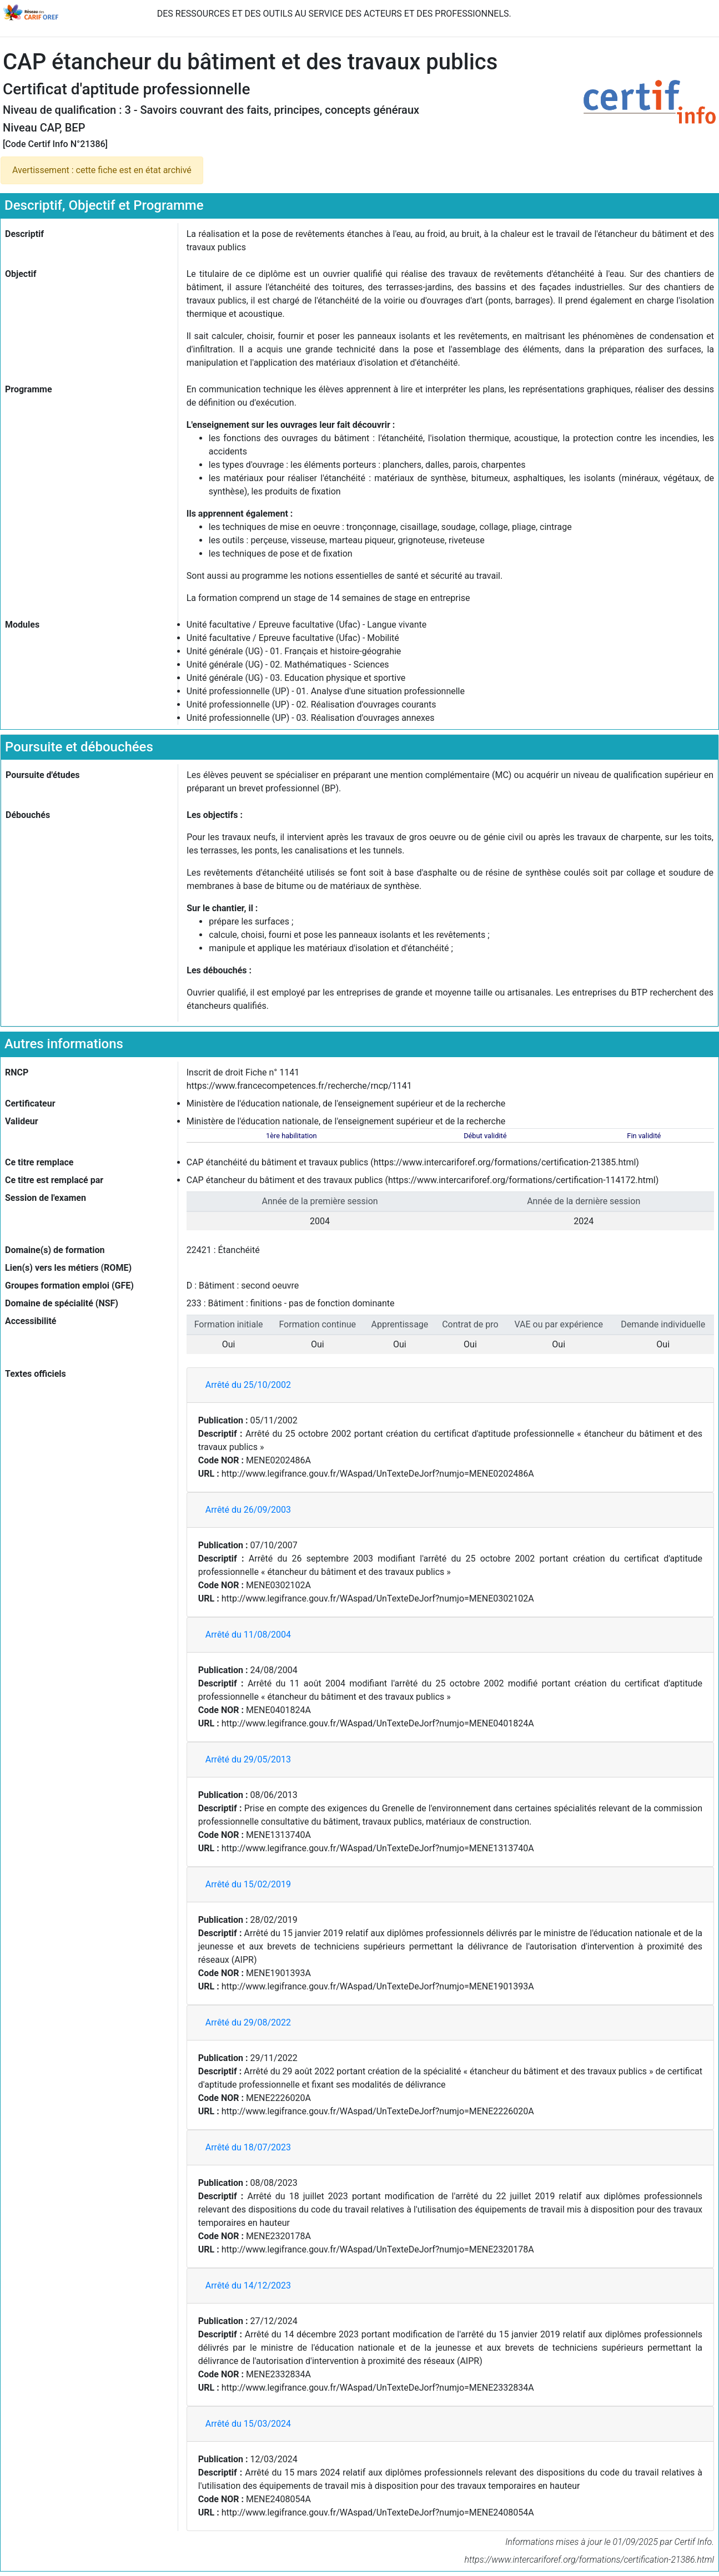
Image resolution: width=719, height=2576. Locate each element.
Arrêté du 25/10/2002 (248, 1385)
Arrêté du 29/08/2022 (248, 2022)
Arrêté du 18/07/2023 (248, 2147)
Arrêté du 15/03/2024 (248, 2423)
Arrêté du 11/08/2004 (248, 1634)
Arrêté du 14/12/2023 (248, 2285)
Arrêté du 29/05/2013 (248, 1759)
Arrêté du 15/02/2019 (248, 1884)
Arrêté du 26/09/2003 (248, 1509)
